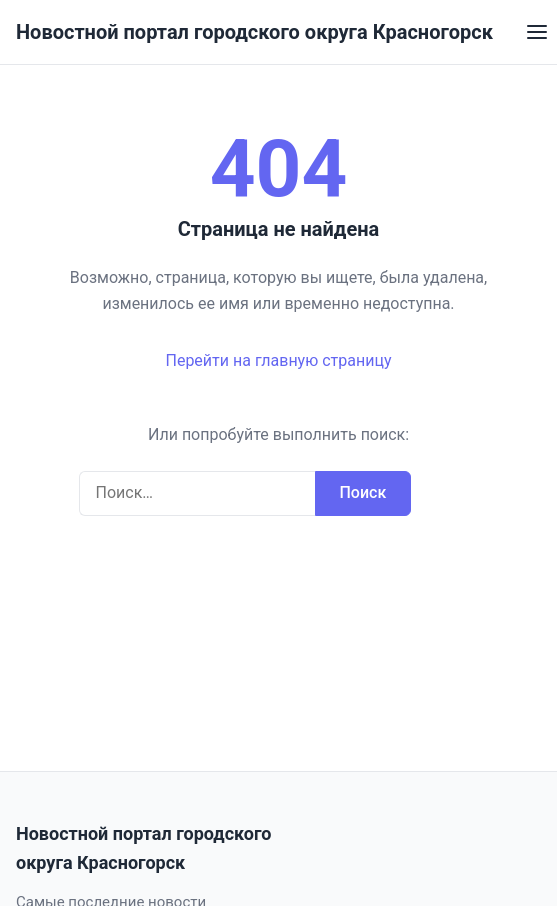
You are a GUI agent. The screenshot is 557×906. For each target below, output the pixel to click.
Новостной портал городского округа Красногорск (254, 32)
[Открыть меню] (537, 32)
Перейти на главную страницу (278, 360)
